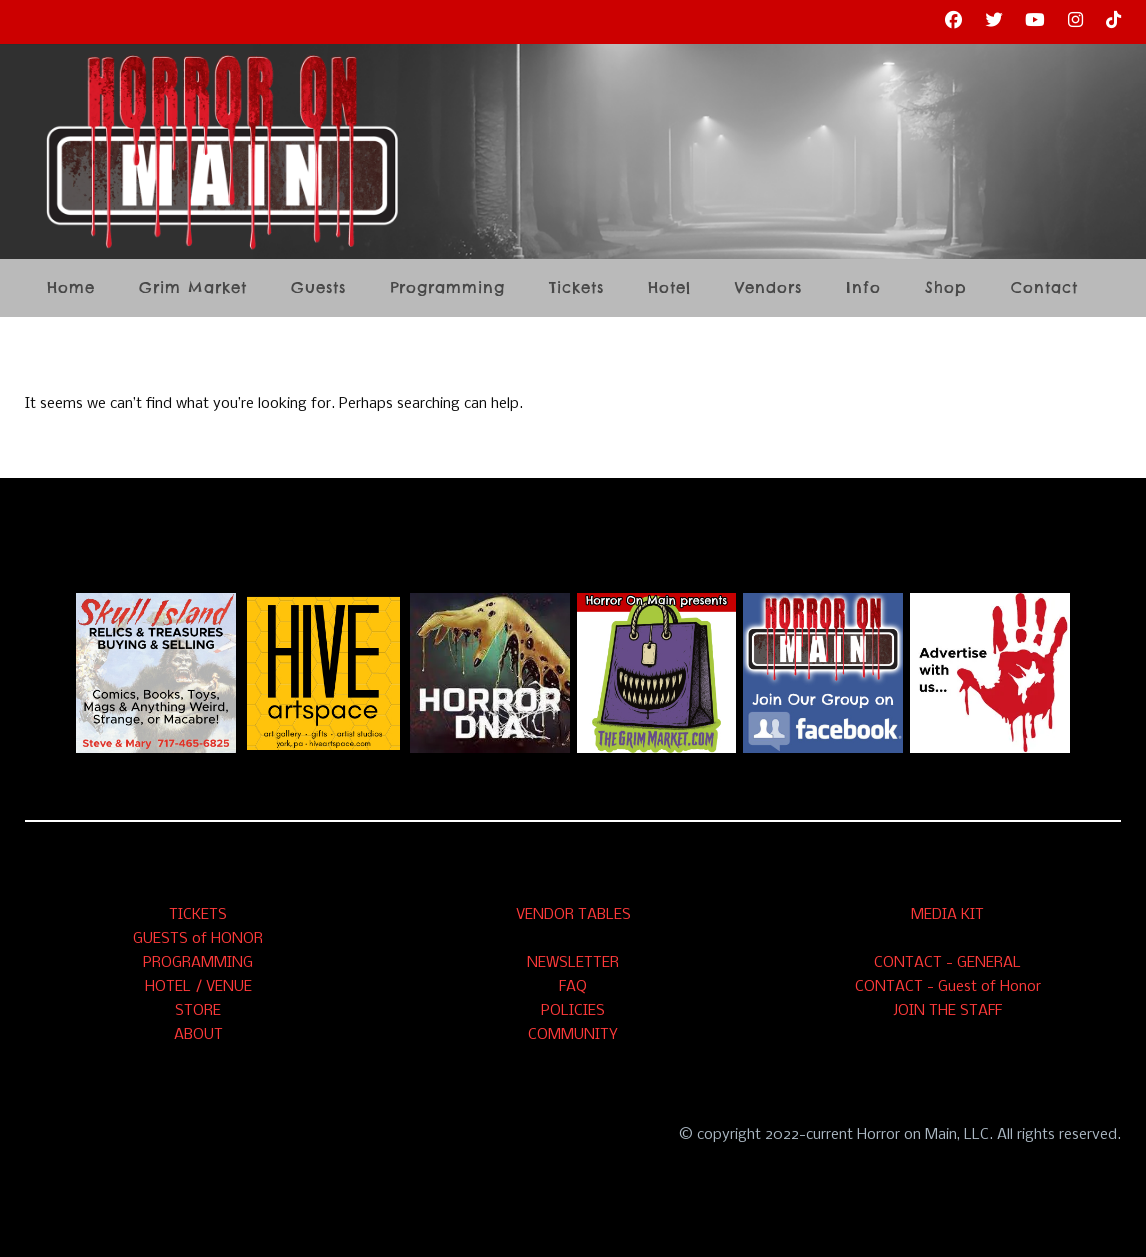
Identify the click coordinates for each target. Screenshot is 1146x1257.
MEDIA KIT (947, 915)
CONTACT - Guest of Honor (948, 987)
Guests (318, 288)
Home (71, 288)
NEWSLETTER (573, 963)
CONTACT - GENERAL (947, 963)
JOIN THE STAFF (947, 1011)
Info (863, 288)
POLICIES (573, 1011)
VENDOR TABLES (573, 915)
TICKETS (198, 915)
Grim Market (193, 288)
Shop (946, 288)
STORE (198, 1011)
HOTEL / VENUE (198, 987)
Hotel (669, 288)
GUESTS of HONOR (198, 939)
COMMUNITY (573, 1035)
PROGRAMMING (198, 963)
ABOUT (198, 1035)
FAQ (573, 987)
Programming (447, 288)
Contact (1044, 288)
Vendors (768, 288)
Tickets (576, 288)
